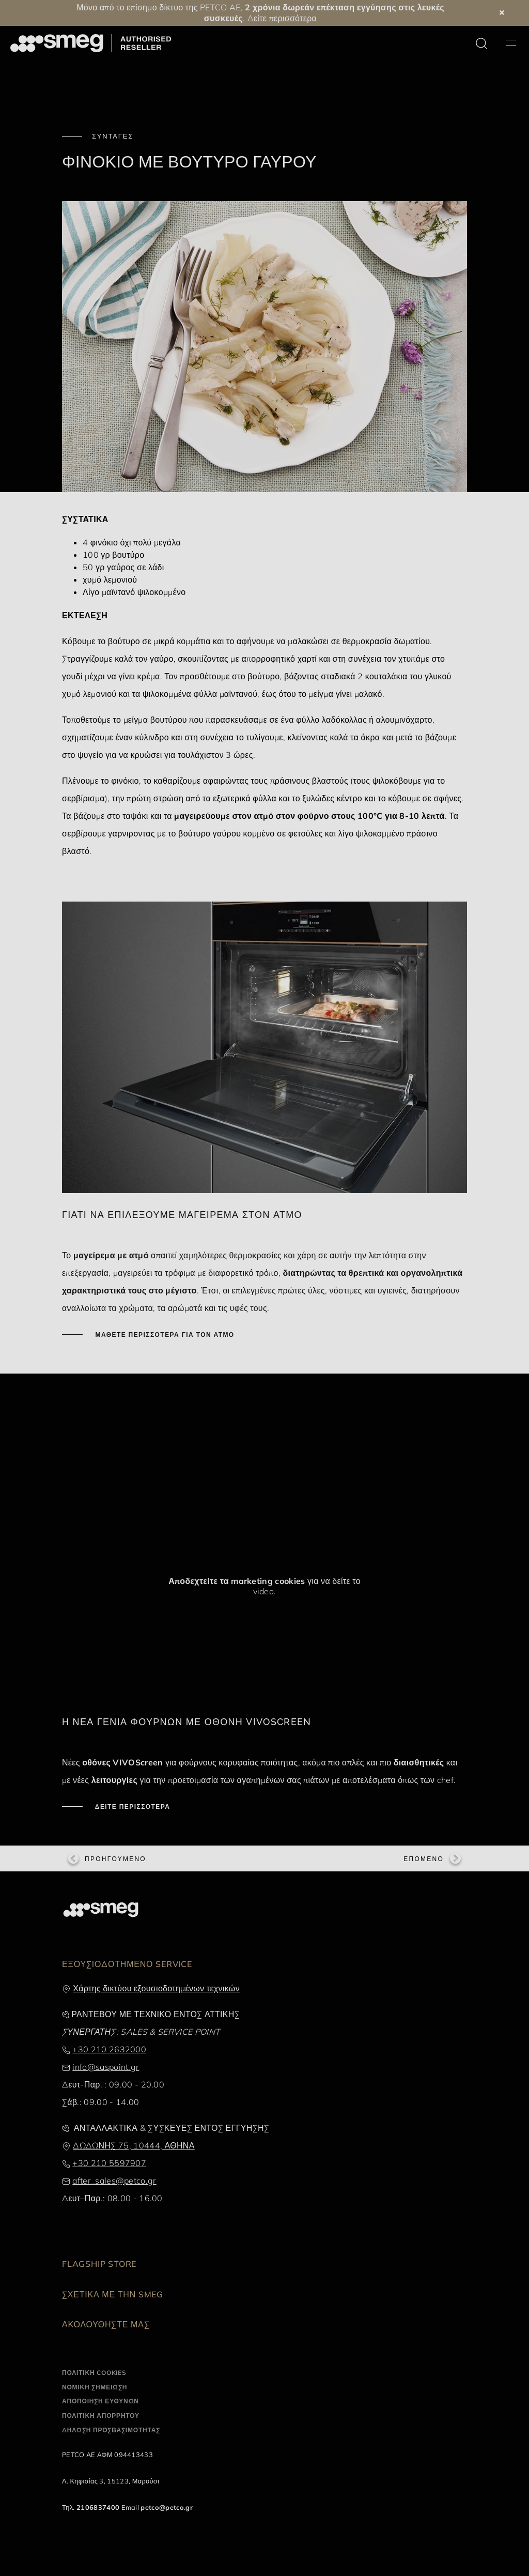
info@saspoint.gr (105, 2067)
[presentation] (139, 1428)
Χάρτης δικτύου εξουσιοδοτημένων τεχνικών (156, 1988)
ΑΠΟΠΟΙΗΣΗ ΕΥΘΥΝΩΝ (100, 2401)
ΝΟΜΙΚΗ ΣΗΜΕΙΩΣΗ (94, 2387)
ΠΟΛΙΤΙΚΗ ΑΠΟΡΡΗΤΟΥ (100, 2415)
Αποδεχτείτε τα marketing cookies (236, 1581)
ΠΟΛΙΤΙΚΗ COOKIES (94, 2372)
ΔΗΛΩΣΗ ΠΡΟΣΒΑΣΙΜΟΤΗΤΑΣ (111, 2430)
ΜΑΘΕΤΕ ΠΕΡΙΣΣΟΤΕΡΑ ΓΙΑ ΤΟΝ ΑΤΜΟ (164, 1334)
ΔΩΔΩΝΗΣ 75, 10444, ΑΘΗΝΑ (133, 2145)
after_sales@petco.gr (114, 2180)
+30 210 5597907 (109, 2163)
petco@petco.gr (166, 2507)
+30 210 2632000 (109, 2049)
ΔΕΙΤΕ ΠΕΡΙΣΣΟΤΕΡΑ (131, 1806)
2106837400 (97, 2507)
